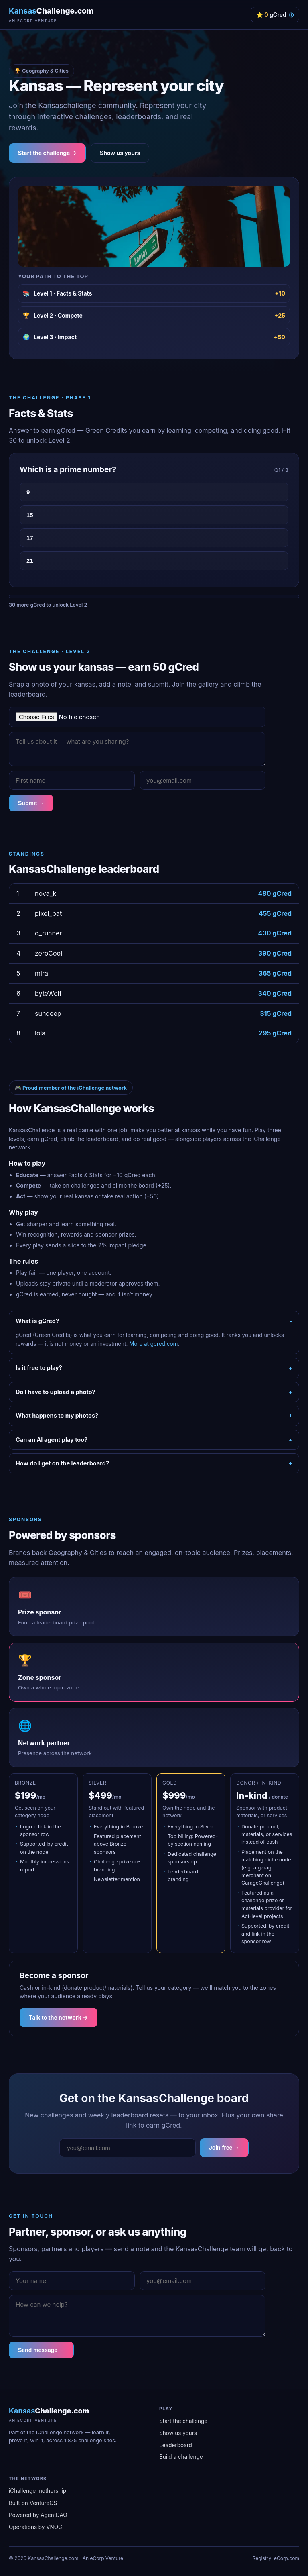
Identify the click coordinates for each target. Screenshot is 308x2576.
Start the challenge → (47, 152)
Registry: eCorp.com (276, 2558)
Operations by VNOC (35, 2527)
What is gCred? (37, 1320)
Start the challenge (183, 2421)
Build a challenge (181, 2457)
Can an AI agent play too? (51, 1439)
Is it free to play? (39, 1367)
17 (29, 537)
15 (29, 515)
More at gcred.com (153, 1344)
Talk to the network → (58, 2017)
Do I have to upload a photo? (55, 1391)
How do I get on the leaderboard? (62, 1463)
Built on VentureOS (33, 2503)
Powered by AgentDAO (38, 2515)
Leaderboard (175, 2445)
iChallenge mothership (37, 2491)
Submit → (31, 803)
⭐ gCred (275, 14)
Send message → (41, 2350)
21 (29, 560)
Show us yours (120, 152)
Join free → (224, 2147)
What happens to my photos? (57, 1415)
